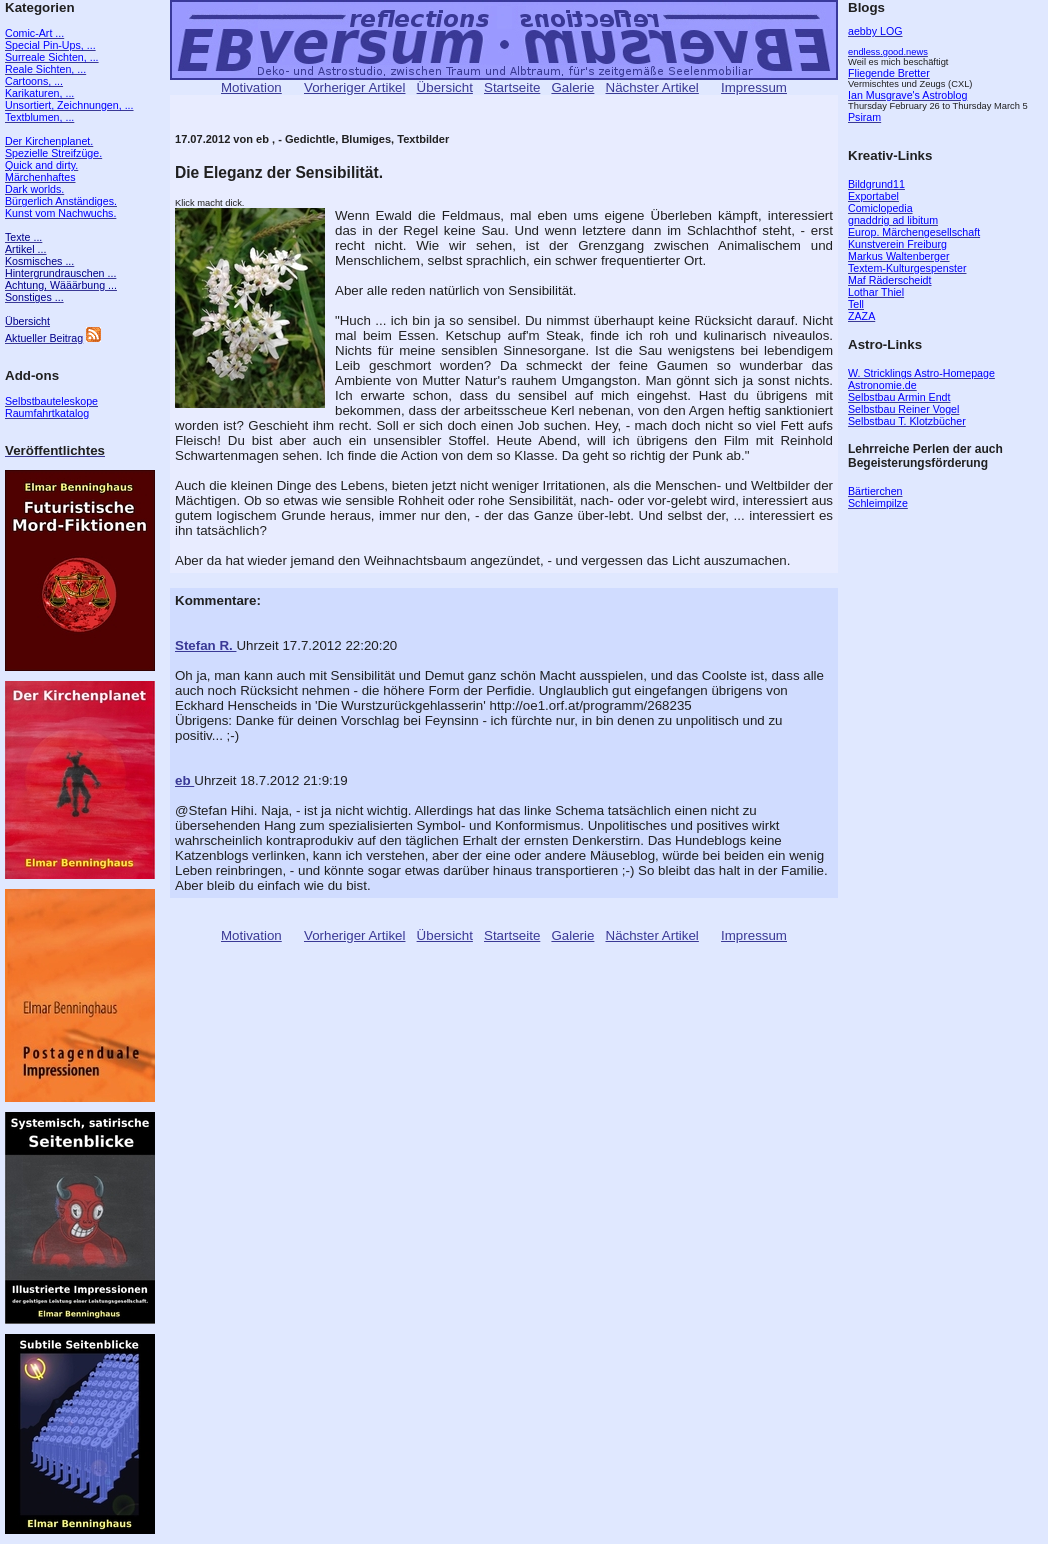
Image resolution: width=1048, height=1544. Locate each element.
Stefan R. (205, 645)
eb (184, 780)
